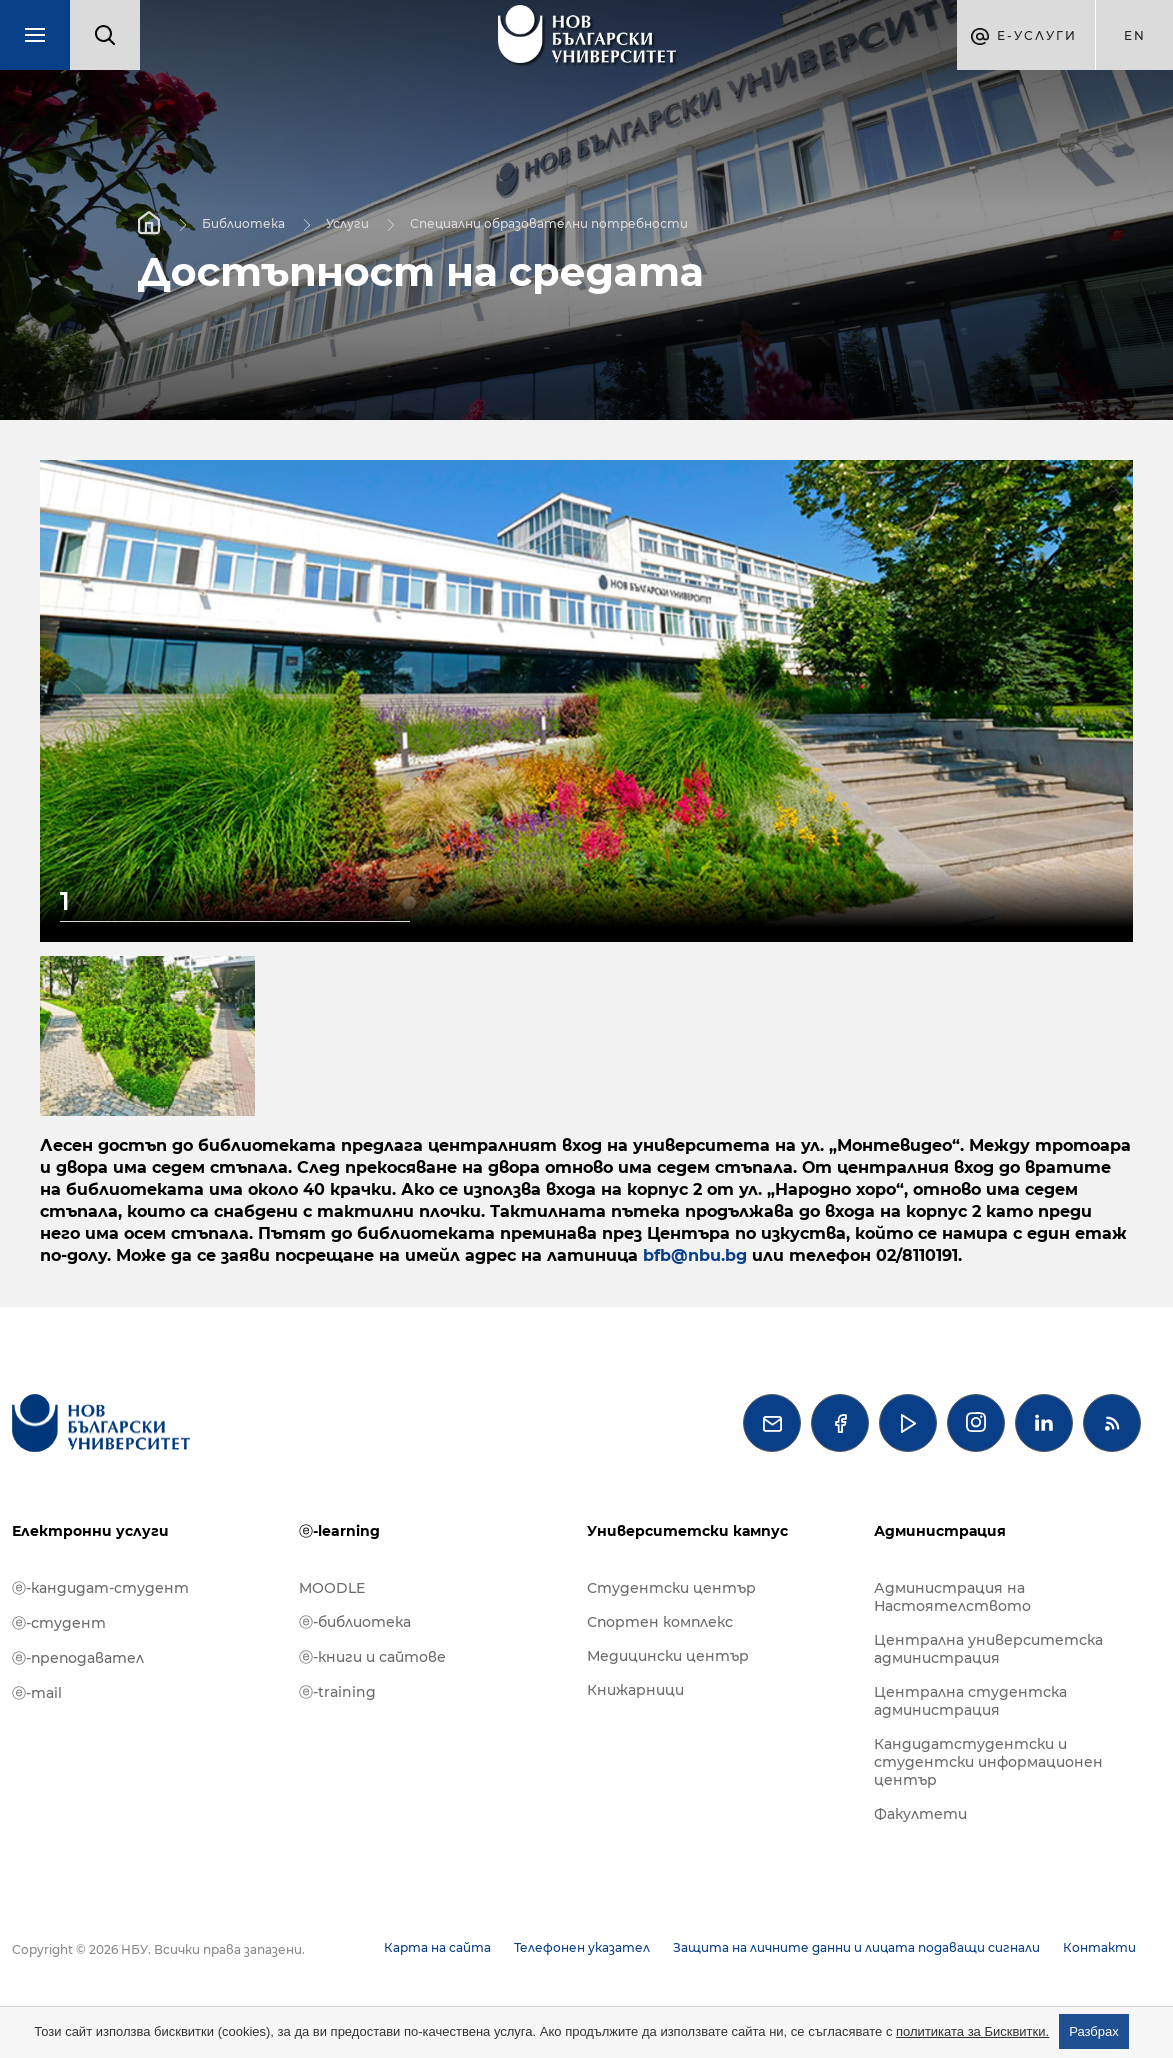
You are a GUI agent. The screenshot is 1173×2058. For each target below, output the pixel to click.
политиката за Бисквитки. (972, 2031)
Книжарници (635, 1690)
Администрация (940, 1531)
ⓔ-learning (339, 1531)
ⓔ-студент (59, 1623)
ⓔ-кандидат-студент (100, 1588)
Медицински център (668, 1656)
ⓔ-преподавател (78, 1658)
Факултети (920, 1814)
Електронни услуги (90, 1531)
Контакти (1099, 1947)
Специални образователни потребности (549, 222)
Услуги (347, 222)
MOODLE (332, 1588)
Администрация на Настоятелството (952, 1597)
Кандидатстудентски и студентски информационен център (988, 1762)
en (1135, 35)
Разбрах (1094, 2031)
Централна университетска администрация (988, 1649)
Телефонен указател (582, 1947)
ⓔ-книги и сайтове (372, 1657)
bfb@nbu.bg (695, 1255)
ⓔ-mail (37, 1693)
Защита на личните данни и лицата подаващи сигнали (856, 1947)
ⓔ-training (337, 1692)
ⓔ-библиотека (355, 1622)
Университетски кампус (687, 1531)
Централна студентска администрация (970, 1701)
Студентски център (671, 1588)
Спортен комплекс (660, 1622)
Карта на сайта (437, 1947)
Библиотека (243, 222)
